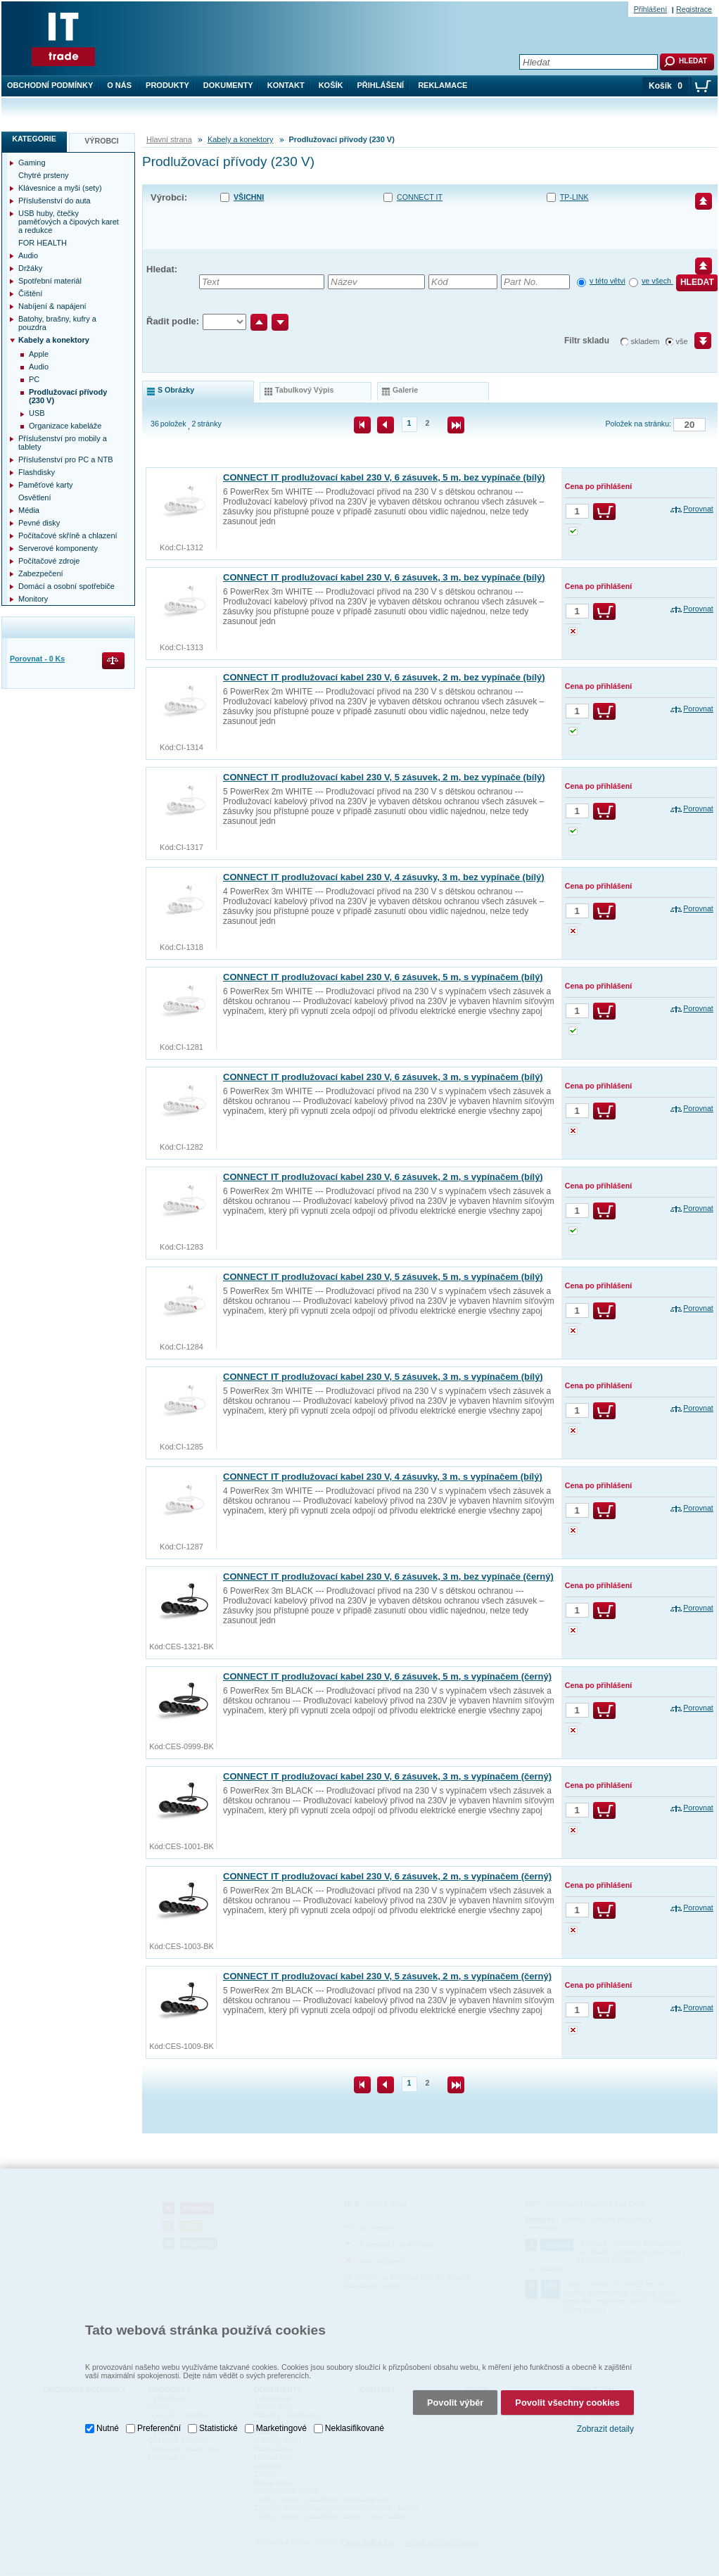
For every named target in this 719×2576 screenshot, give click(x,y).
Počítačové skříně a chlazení (67, 535)
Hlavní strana (169, 139)
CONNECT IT (420, 197)
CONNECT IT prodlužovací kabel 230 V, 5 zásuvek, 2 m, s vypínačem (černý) (387, 1976)
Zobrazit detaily (605, 2418)
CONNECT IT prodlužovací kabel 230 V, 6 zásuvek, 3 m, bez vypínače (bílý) (384, 577)
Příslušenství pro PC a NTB (65, 459)
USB (37, 413)
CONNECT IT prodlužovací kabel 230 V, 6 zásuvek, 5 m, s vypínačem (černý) (387, 1676)
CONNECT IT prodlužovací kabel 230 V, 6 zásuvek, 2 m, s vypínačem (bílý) (383, 1177)
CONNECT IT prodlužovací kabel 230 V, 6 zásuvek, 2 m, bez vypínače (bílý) (384, 677)
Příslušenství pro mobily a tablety (62, 442)
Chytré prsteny (43, 175)
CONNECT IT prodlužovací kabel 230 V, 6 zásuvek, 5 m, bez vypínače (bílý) (384, 477)
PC (34, 379)
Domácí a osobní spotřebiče (66, 586)
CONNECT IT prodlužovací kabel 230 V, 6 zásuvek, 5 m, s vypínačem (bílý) (383, 977)
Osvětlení (34, 497)
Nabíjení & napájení (52, 306)
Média (28, 510)
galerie (405, 390)
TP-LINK (574, 197)
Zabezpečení (40, 573)
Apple (39, 354)
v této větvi (607, 281)
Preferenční (159, 2418)
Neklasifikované (354, 2418)
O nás (119, 85)
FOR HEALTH (42, 243)
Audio (28, 255)
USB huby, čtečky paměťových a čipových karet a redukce (68, 221)
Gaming (32, 162)
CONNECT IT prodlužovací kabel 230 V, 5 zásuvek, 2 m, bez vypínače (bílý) (384, 777)
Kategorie (34, 138)
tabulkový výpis (304, 390)
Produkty (167, 85)
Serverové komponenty (58, 548)
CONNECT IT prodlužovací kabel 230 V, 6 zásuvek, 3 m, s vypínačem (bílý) (383, 1077)
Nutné (107, 2418)
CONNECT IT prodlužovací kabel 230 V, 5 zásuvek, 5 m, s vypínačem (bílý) (383, 1276)
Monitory (33, 599)
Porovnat (698, 509)
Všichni (249, 197)
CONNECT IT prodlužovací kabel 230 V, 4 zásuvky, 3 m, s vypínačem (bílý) (382, 1476)
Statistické (218, 2418)
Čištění (30, 293)
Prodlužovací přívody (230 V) (68, 396)
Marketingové (281, 2418)
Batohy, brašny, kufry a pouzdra (57, 323)
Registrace (694, 9)
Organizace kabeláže (65, 425)
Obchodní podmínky (50, 85)
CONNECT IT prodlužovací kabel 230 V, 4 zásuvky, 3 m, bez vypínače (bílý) (384, 877)
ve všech (657, 281)
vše (682, 341)
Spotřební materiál (50, 281)
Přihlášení (381, 85)
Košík (331, 85)
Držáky (30, 268)
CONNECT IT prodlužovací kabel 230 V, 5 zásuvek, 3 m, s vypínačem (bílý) (383, 1376)
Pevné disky (39, 523)
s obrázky (176, 390)
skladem (645, 341)
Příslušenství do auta (54, 200)
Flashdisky (36, 472)
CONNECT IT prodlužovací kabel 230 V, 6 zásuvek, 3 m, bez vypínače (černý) (388, 1576)
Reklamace (442, 85)
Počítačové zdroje (48, 561)
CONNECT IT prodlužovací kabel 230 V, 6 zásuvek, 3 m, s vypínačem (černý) (387, 1776)
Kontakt (286, 85)
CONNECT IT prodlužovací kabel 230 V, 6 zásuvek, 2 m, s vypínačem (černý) (387, 1876)
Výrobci (101, 141)
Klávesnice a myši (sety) (60, 188)
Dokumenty (228, 85)
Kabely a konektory (241, 139)
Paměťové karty (45, 485)
